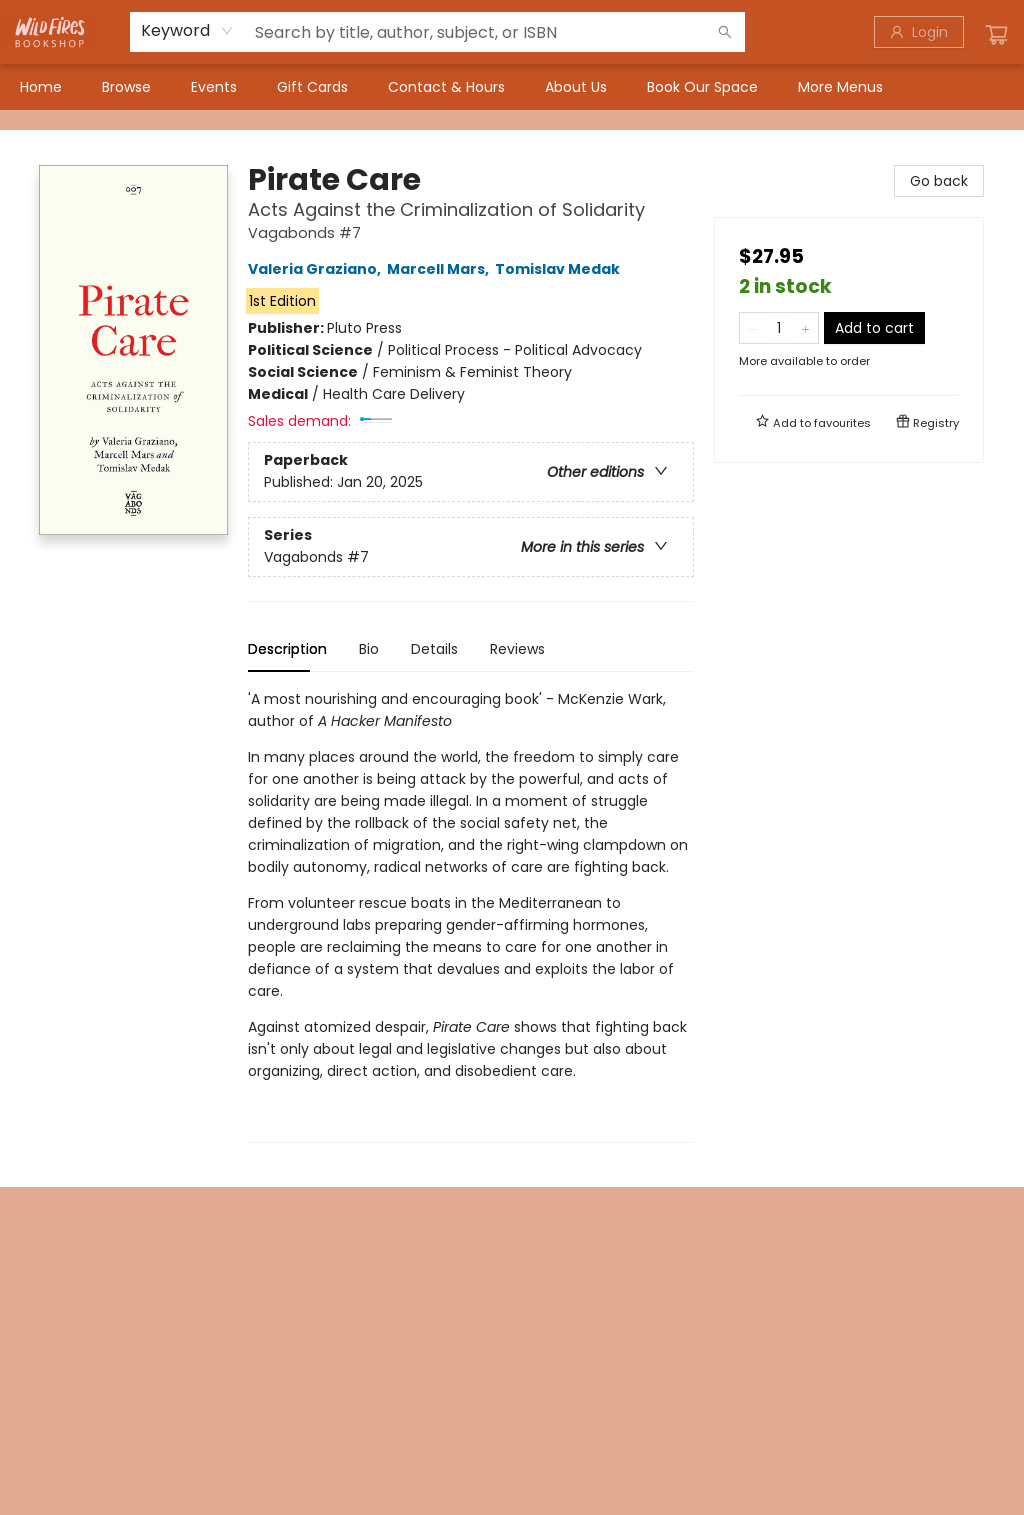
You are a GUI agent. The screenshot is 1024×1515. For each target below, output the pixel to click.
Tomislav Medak (560, 269)
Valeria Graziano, (317, 269)
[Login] (919, 32)
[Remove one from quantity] (752, 328)
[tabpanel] (471, 915)
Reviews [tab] (517, 649)
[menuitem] (41, 87)
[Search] (725, 32)
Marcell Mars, (441, 269)
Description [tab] (287, 649)
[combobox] (187, 31)
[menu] (512, 87)
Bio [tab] (369, 649)
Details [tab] (434, 649)
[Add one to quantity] (805, 328)
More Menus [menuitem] (840, 87)
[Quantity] (779, 328)
